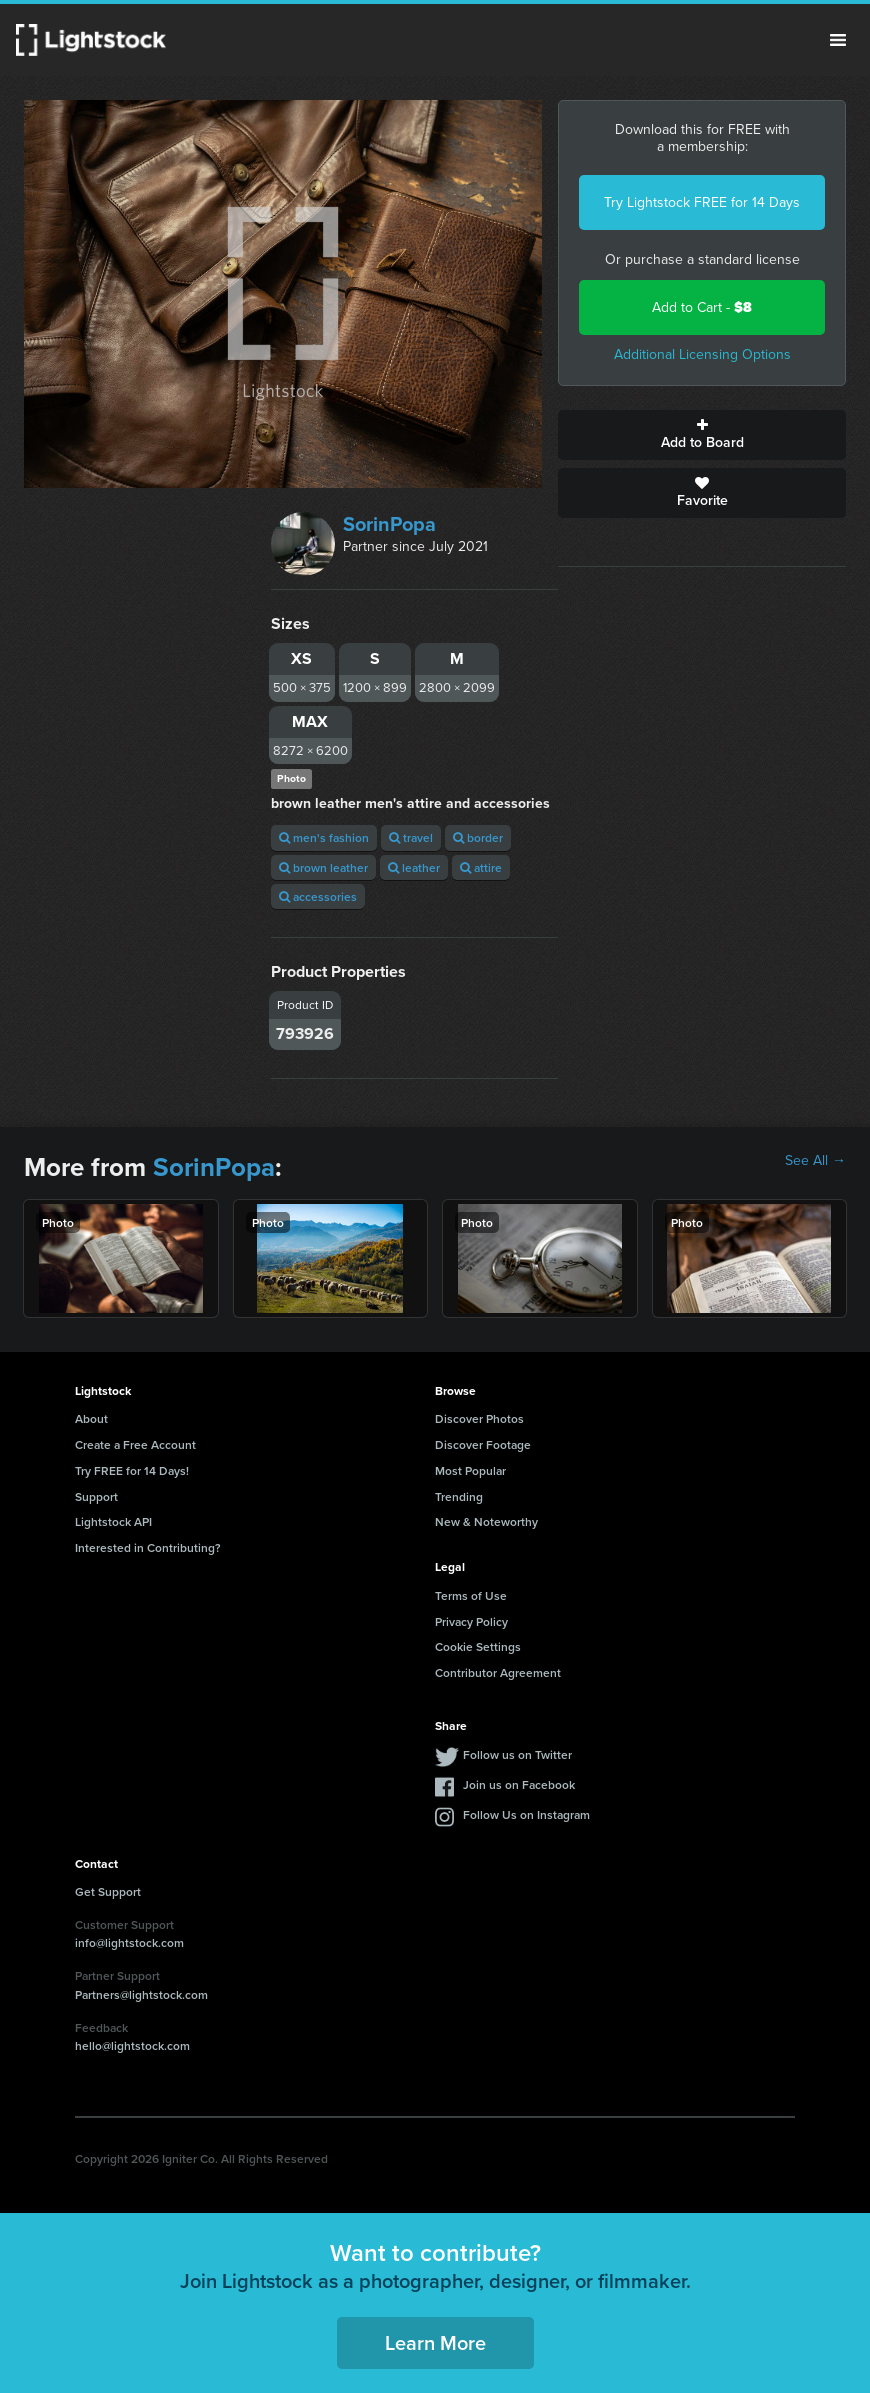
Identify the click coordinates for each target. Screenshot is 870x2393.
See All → (815, 1161)
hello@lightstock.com (132, 2045)
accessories (318, 896)
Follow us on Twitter (517, 1754)
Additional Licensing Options (702, 354)
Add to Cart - (702, 307)
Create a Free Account (135, 1444)
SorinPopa (389, 524)
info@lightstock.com (129, 1942)
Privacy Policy (471, 1621)
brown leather (323, 867)
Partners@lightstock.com (141, 1994)
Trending (459, 1496)
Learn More (435, 2342)
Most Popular (470, 1470)
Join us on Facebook (519, 1784)
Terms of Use (471, 1595)
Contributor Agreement (498, 1672)
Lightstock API (113, 1521)
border (478, 837)
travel (411, 837)
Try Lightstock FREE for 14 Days (702, 202)
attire (481, 867)
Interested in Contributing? (148, 1547)
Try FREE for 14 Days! (132, 1470)
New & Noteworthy (486, 1521)
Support (96, 1496)
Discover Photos (479, 1418)
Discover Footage (483, 1444)
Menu (838, 40)
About (91, 1418)
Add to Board (702, 435)
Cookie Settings (478, 1646)
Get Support (108, 1891)
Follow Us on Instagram (526, 1814)
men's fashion (324, 837)
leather (414, 867)
